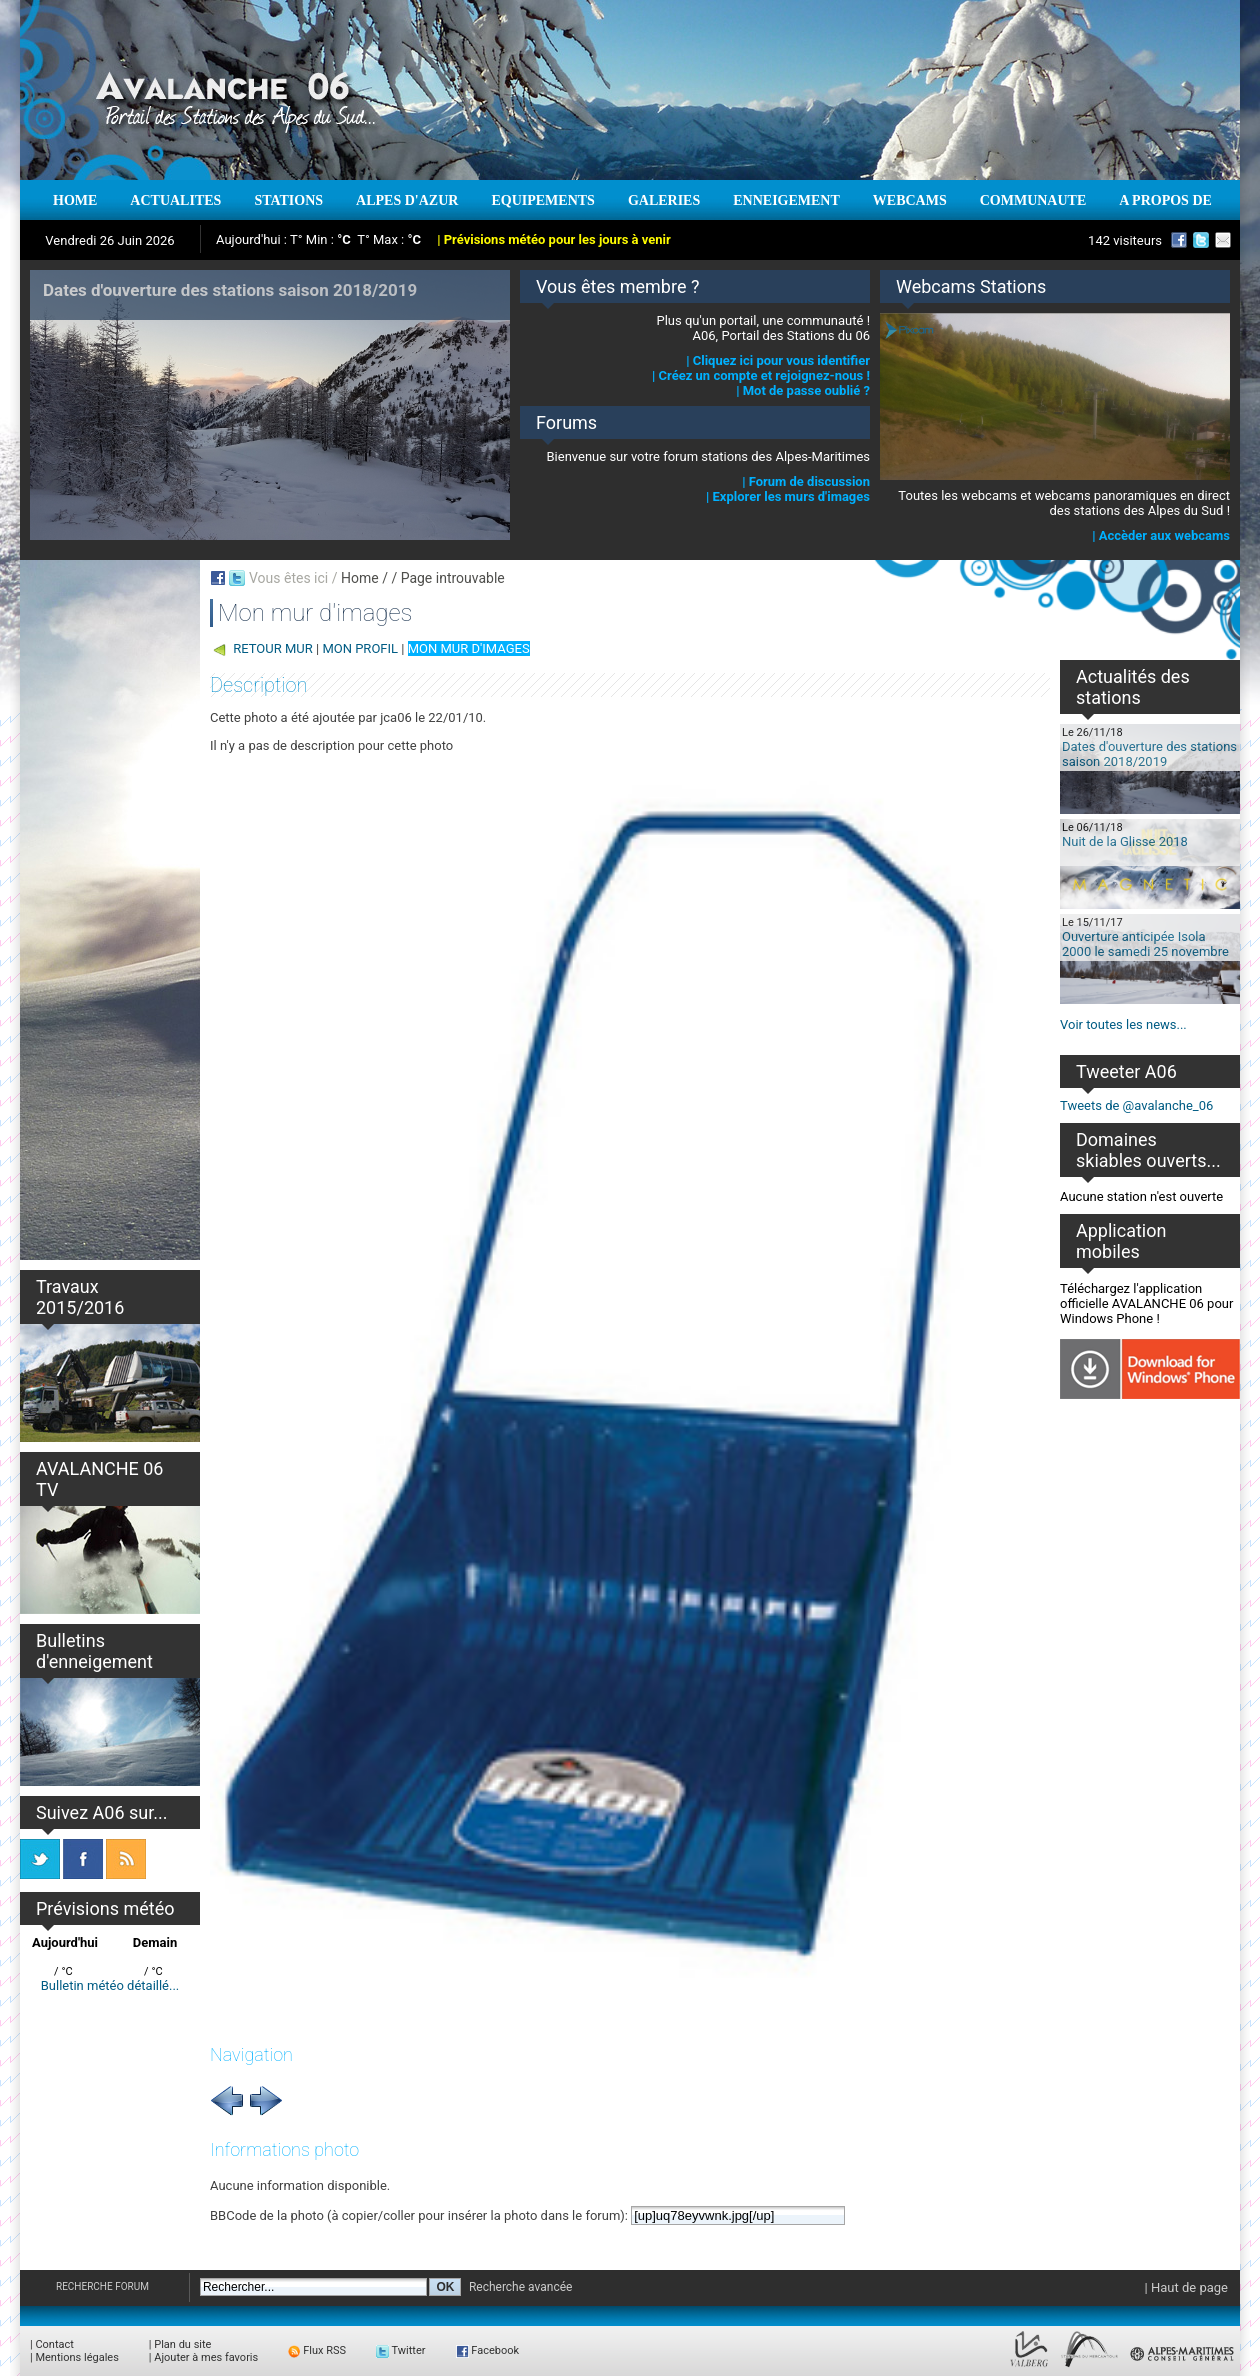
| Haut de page (1186, 2287)
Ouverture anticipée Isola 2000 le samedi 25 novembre (1145, 944)
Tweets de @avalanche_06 (1136, 1105)
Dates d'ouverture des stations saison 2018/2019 (1149, 754)
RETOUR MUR (273, 648)
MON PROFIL (360, 648)
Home (360, 578)
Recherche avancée (521, 2287)
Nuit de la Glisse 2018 (1125, 841)
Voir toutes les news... (1123, 1024)
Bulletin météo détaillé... (110, 1985)
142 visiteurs (1125, 240)
